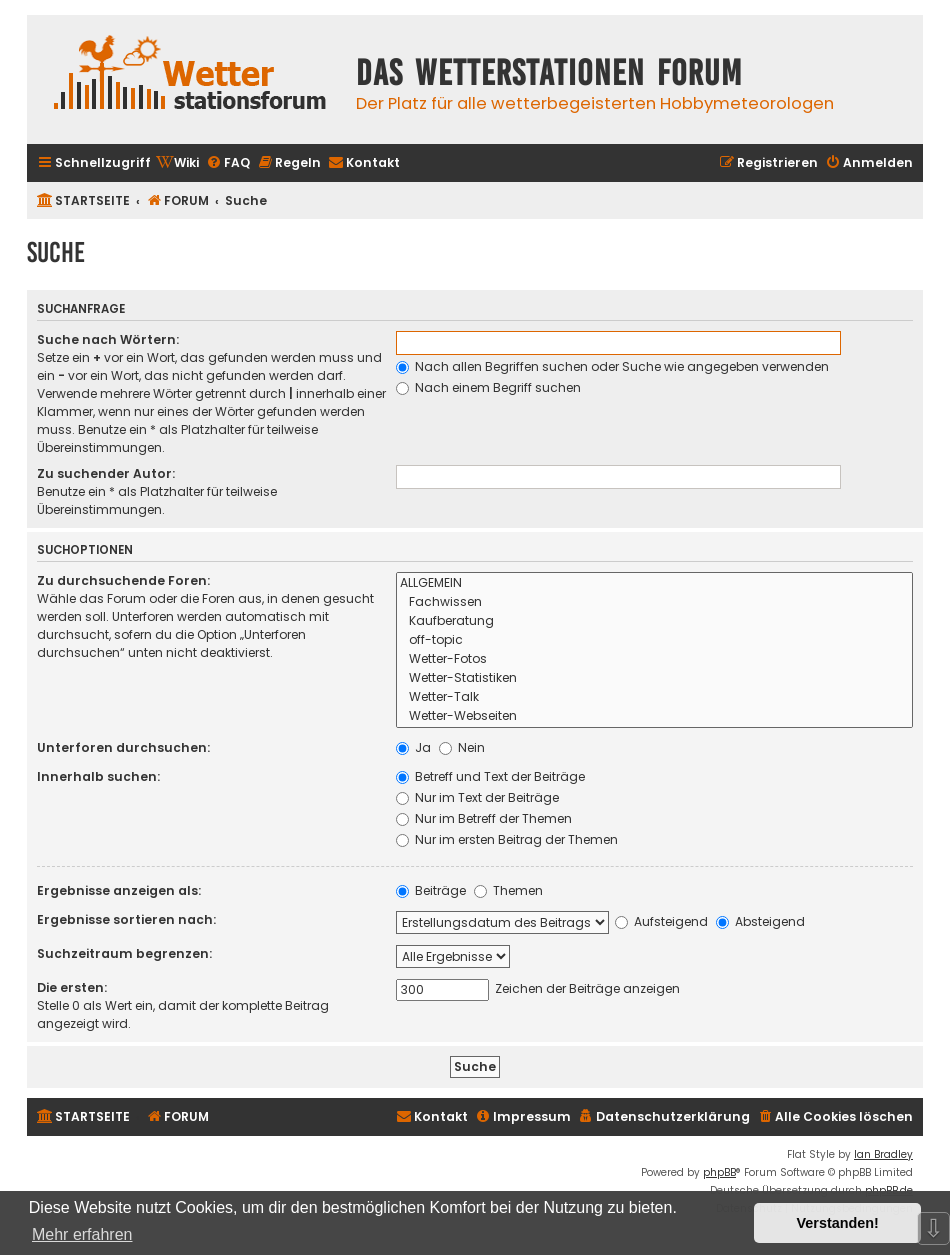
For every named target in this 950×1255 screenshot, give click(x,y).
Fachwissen (654, 602)
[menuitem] (177, 163)
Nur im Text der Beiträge (477, 797)
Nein (462, 747)
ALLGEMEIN (654, 583)
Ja (413, 747)
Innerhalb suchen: (98, 776)
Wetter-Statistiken (654, 678)
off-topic (654, 640)
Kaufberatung (654, 621)
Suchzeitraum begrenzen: (124, 953)
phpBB (719, 1172)
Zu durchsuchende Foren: (123, 580)
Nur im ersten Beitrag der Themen (507, 839)
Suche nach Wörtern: (108, 339)
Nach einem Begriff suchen (488, 387)
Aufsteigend (661, 921)
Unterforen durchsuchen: (123, 747)
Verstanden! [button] (838, 1223)
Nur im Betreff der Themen (484, 818)
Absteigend (760, 921)
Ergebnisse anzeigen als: (119, 890)
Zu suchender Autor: (106, 473)
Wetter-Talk (654, 697)
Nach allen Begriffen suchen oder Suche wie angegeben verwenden (612, 366)
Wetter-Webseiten (654, 716)
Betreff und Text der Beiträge (490, 776)
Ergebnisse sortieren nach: (126, 919)
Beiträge (431, 890)
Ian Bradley (883, 1154)
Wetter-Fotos (654, 659)
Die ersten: (72, 987)
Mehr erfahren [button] (82, 1234)
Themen (508, 890)
